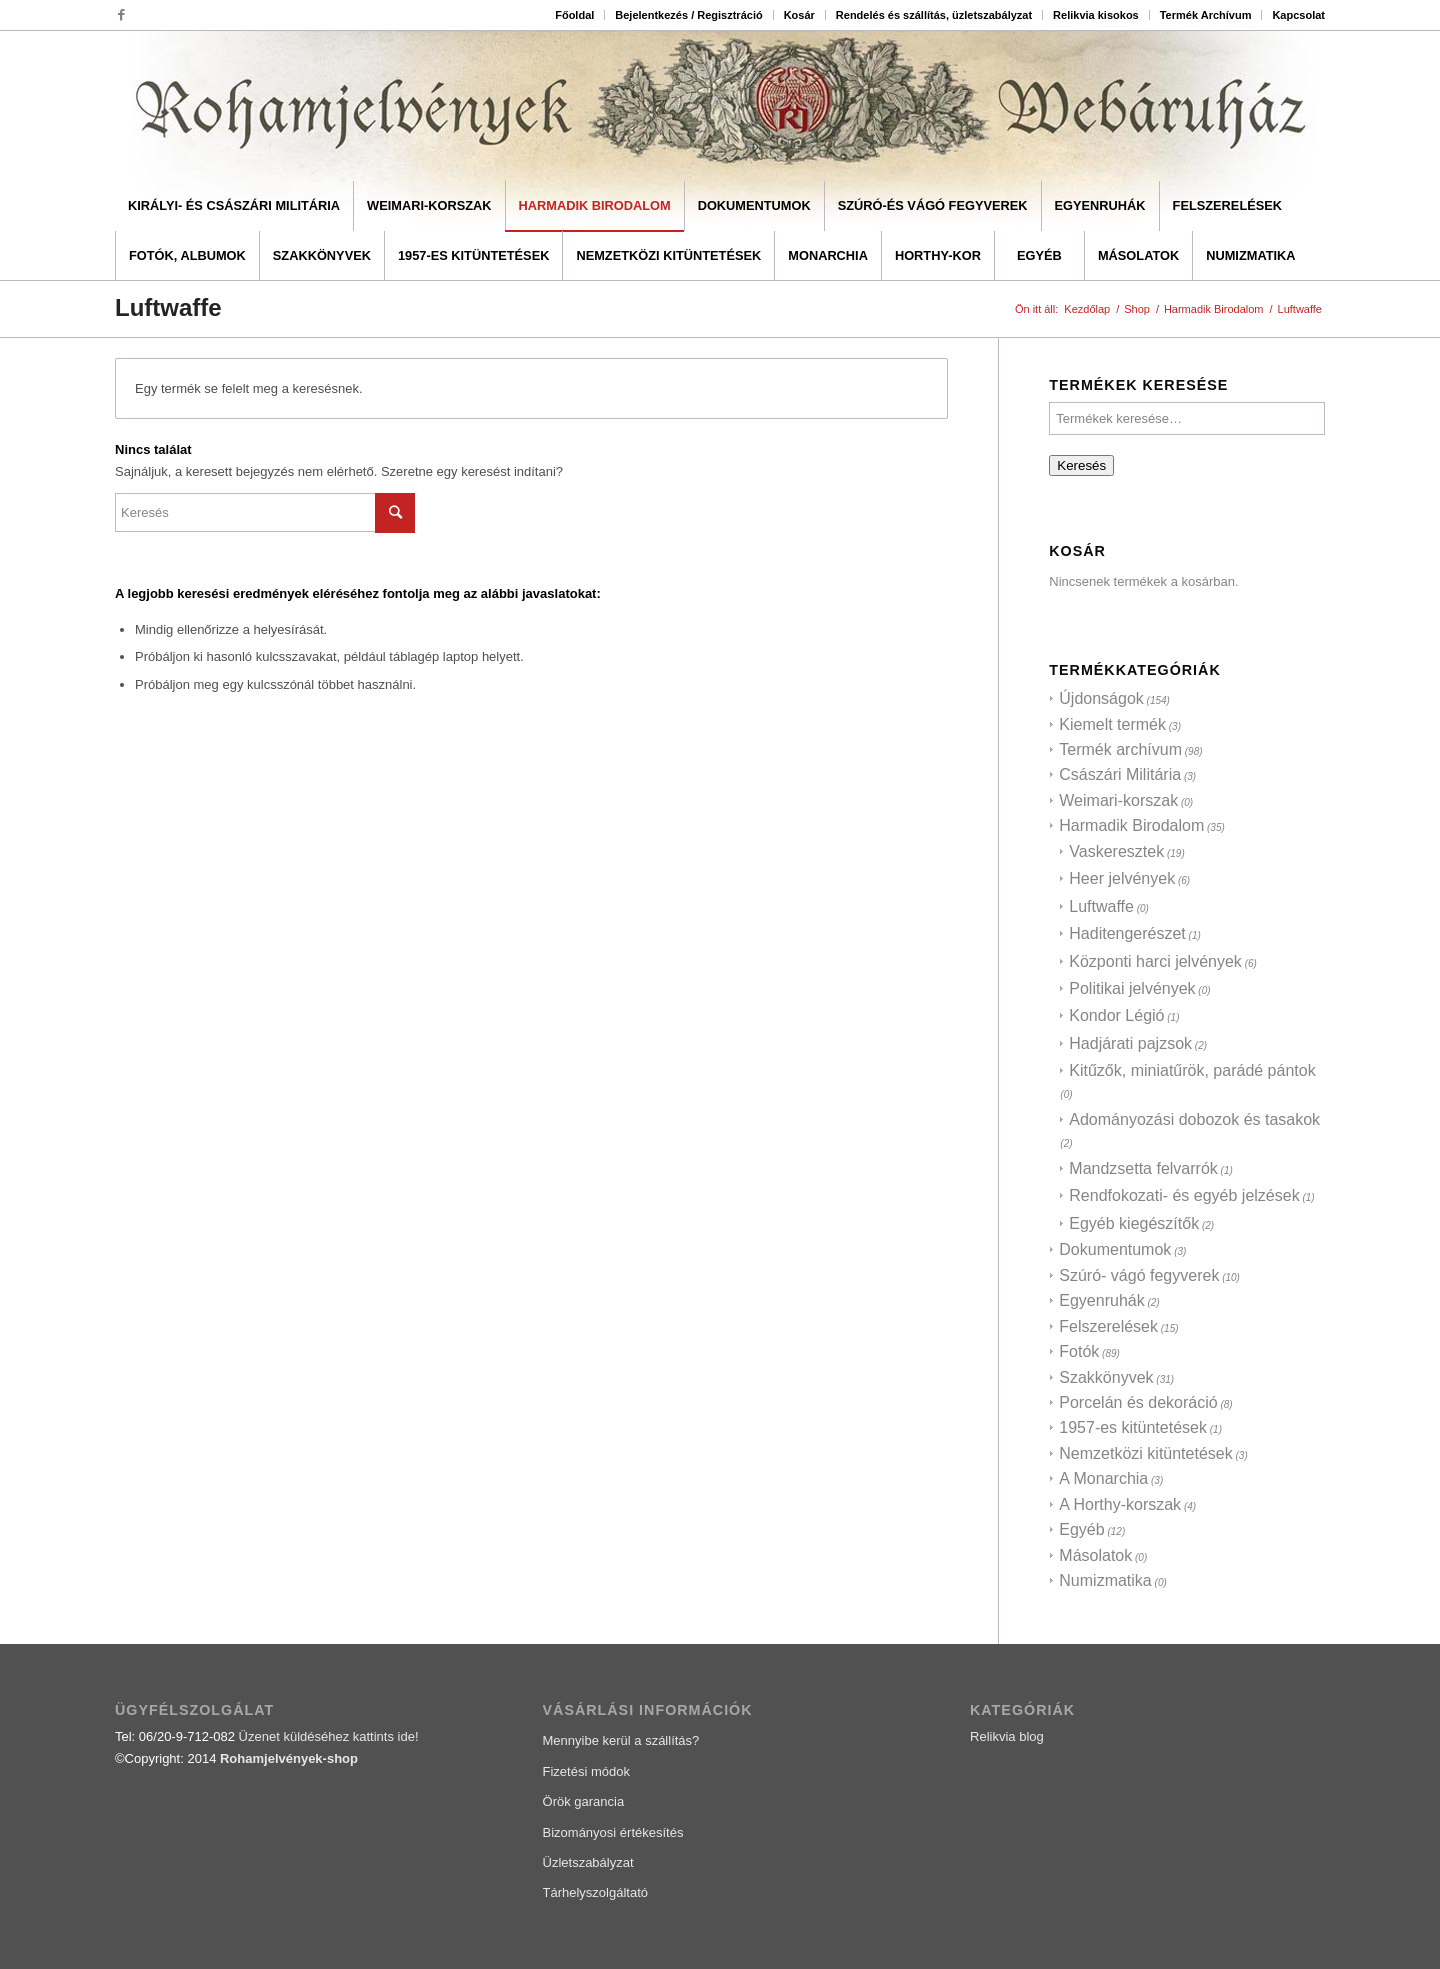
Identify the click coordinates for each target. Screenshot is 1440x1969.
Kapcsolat (1298, 15)
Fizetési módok (586, 1771)
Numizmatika (1105, 1580)
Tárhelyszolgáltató (596, 1892)
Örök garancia (584, 1801)
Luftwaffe (1101, 906)
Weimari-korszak (1118, 800)
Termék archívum (1120, 749)
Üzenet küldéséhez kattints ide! (329, 1736)
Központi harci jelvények (1155, 961)
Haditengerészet (1127, 933)
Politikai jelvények (1132, 988)
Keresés (1081, 465)
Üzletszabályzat (588, 1862)
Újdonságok (1101, 698)
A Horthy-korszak (1120, 1504)
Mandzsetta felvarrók (1143, 1168)
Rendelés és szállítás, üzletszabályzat (934, 15)
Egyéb (1081, 1529)
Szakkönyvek (1106, 1377)
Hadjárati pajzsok (1130, 1043)
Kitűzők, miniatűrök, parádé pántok (1192, 1070)
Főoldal (574, 15)
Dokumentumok (1115, 1249)
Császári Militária (1120, 774)
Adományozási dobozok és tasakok (1194, 1119)
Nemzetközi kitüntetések (1145, 1453)
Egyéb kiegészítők (1134, 1223)
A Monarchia (1103, 1478)
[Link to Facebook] (121, 15)
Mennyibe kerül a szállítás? (621, 1740)
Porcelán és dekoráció (1138, 1402)
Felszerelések (1108, 1326)
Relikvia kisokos (1096, 15)
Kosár (799, 15)
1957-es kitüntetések (1133, 1427)
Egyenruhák (1101, 1300)
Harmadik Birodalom (1131, 825)
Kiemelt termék (1112, 724)
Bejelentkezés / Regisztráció (688, 15)
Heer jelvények (1122, 878)
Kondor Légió (1116, 1015)
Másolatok (1095, 1555)
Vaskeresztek (1116, 851)
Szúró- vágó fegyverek (1139, 1275)
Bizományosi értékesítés (613, 1832)
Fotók (1079, 1351)
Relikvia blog (1007, 1736)
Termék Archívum (1206, 15)
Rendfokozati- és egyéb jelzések (1184, 1195)
